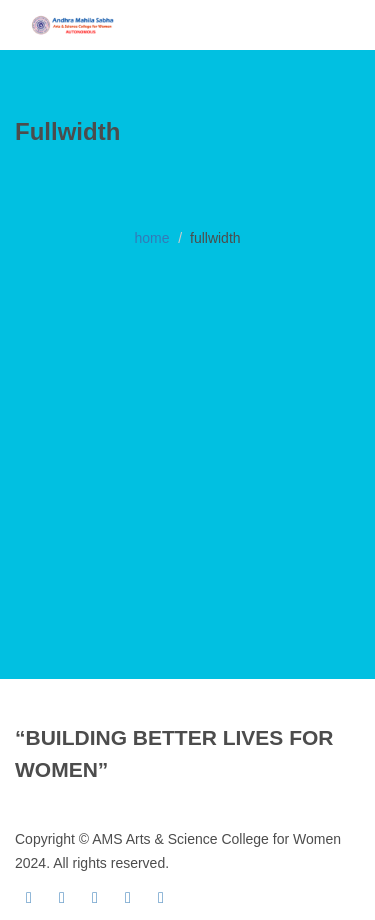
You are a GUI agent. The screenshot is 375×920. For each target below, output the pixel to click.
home (151, 238)
